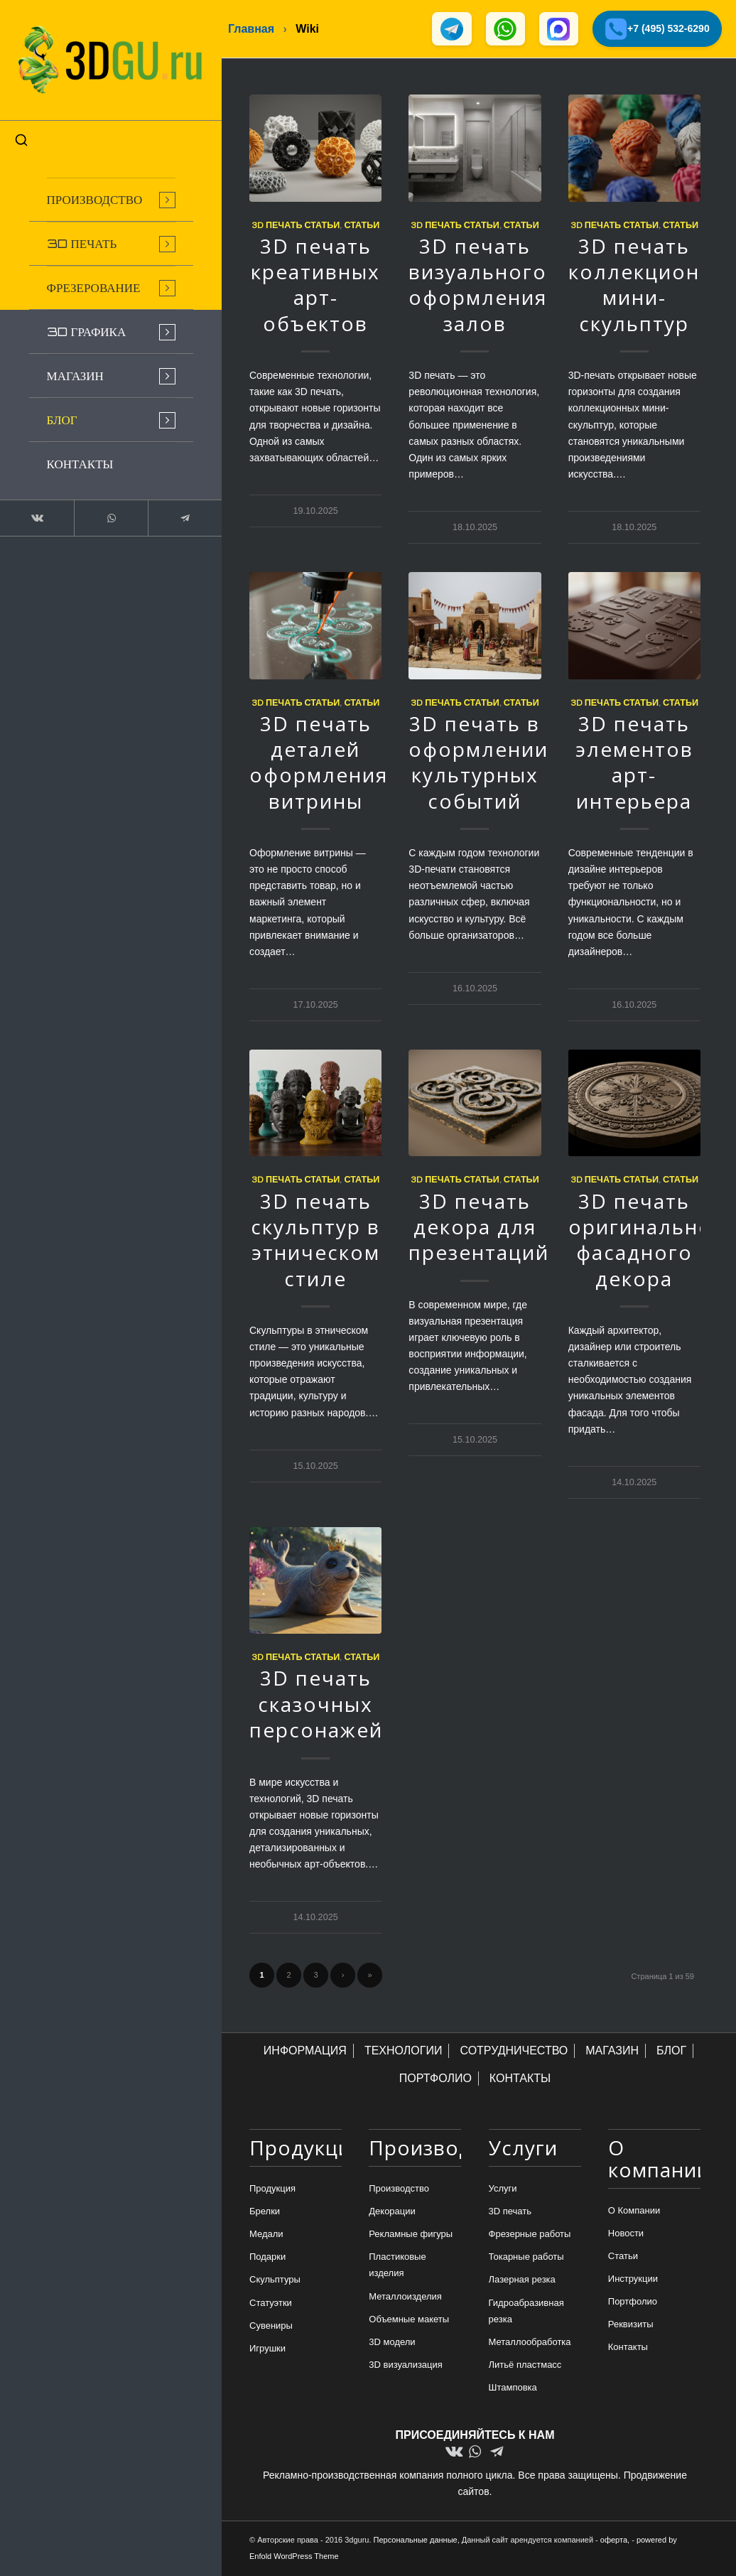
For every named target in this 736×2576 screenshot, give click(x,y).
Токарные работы (526, 2257)
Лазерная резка (522, 2280)
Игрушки (267, 2349)
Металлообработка (530, 2342)
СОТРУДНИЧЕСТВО (514, 2051)
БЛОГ (671, 2051)
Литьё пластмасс (525, 2365)
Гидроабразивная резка (526, 2310)
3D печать (510, 2211)
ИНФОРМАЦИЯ (305, 2051)
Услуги (503, 2189)
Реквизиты (631, 2324)
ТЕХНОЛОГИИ (403, 2051)
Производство (399, 2189)
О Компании (634, 2211)
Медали (266, 2234)
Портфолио (632, 2302)
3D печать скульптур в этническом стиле (315, 1239)
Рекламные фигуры (411, 2234)
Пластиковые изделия (397, 2265)
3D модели (392, 2342)
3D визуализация (406, 2365)
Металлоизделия (405, 2296)
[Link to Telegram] (177, 514)
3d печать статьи (295, 225)
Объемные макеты (409, 2319)
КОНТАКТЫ (520, 2079)
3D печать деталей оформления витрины (318, 763)
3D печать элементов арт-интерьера (634, 763)
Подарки (267, 2257)
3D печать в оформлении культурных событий (478, 763)
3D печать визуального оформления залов (477, 285)
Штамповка (513, 2388)
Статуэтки (270, 2302)
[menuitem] (106, 196)
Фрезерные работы (530, 2234)
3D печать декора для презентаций (478, 1226)
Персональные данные (416, 2539)
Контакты (628, 2347)
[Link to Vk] (35, 514)
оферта (613, 2539)
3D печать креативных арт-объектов (315, 285)
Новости (626, 2234)
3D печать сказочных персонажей (316, 1704)
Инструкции (633, 2279)
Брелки (264, 2211)
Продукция (272, 2189)
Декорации (392, 2211)
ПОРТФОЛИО (435, 2079)
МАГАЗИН (612, 2051)
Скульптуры (275, 2280)
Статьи (361, 225)
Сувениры (271, 2326)
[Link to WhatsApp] (106, 514)
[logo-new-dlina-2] (106, 58)
